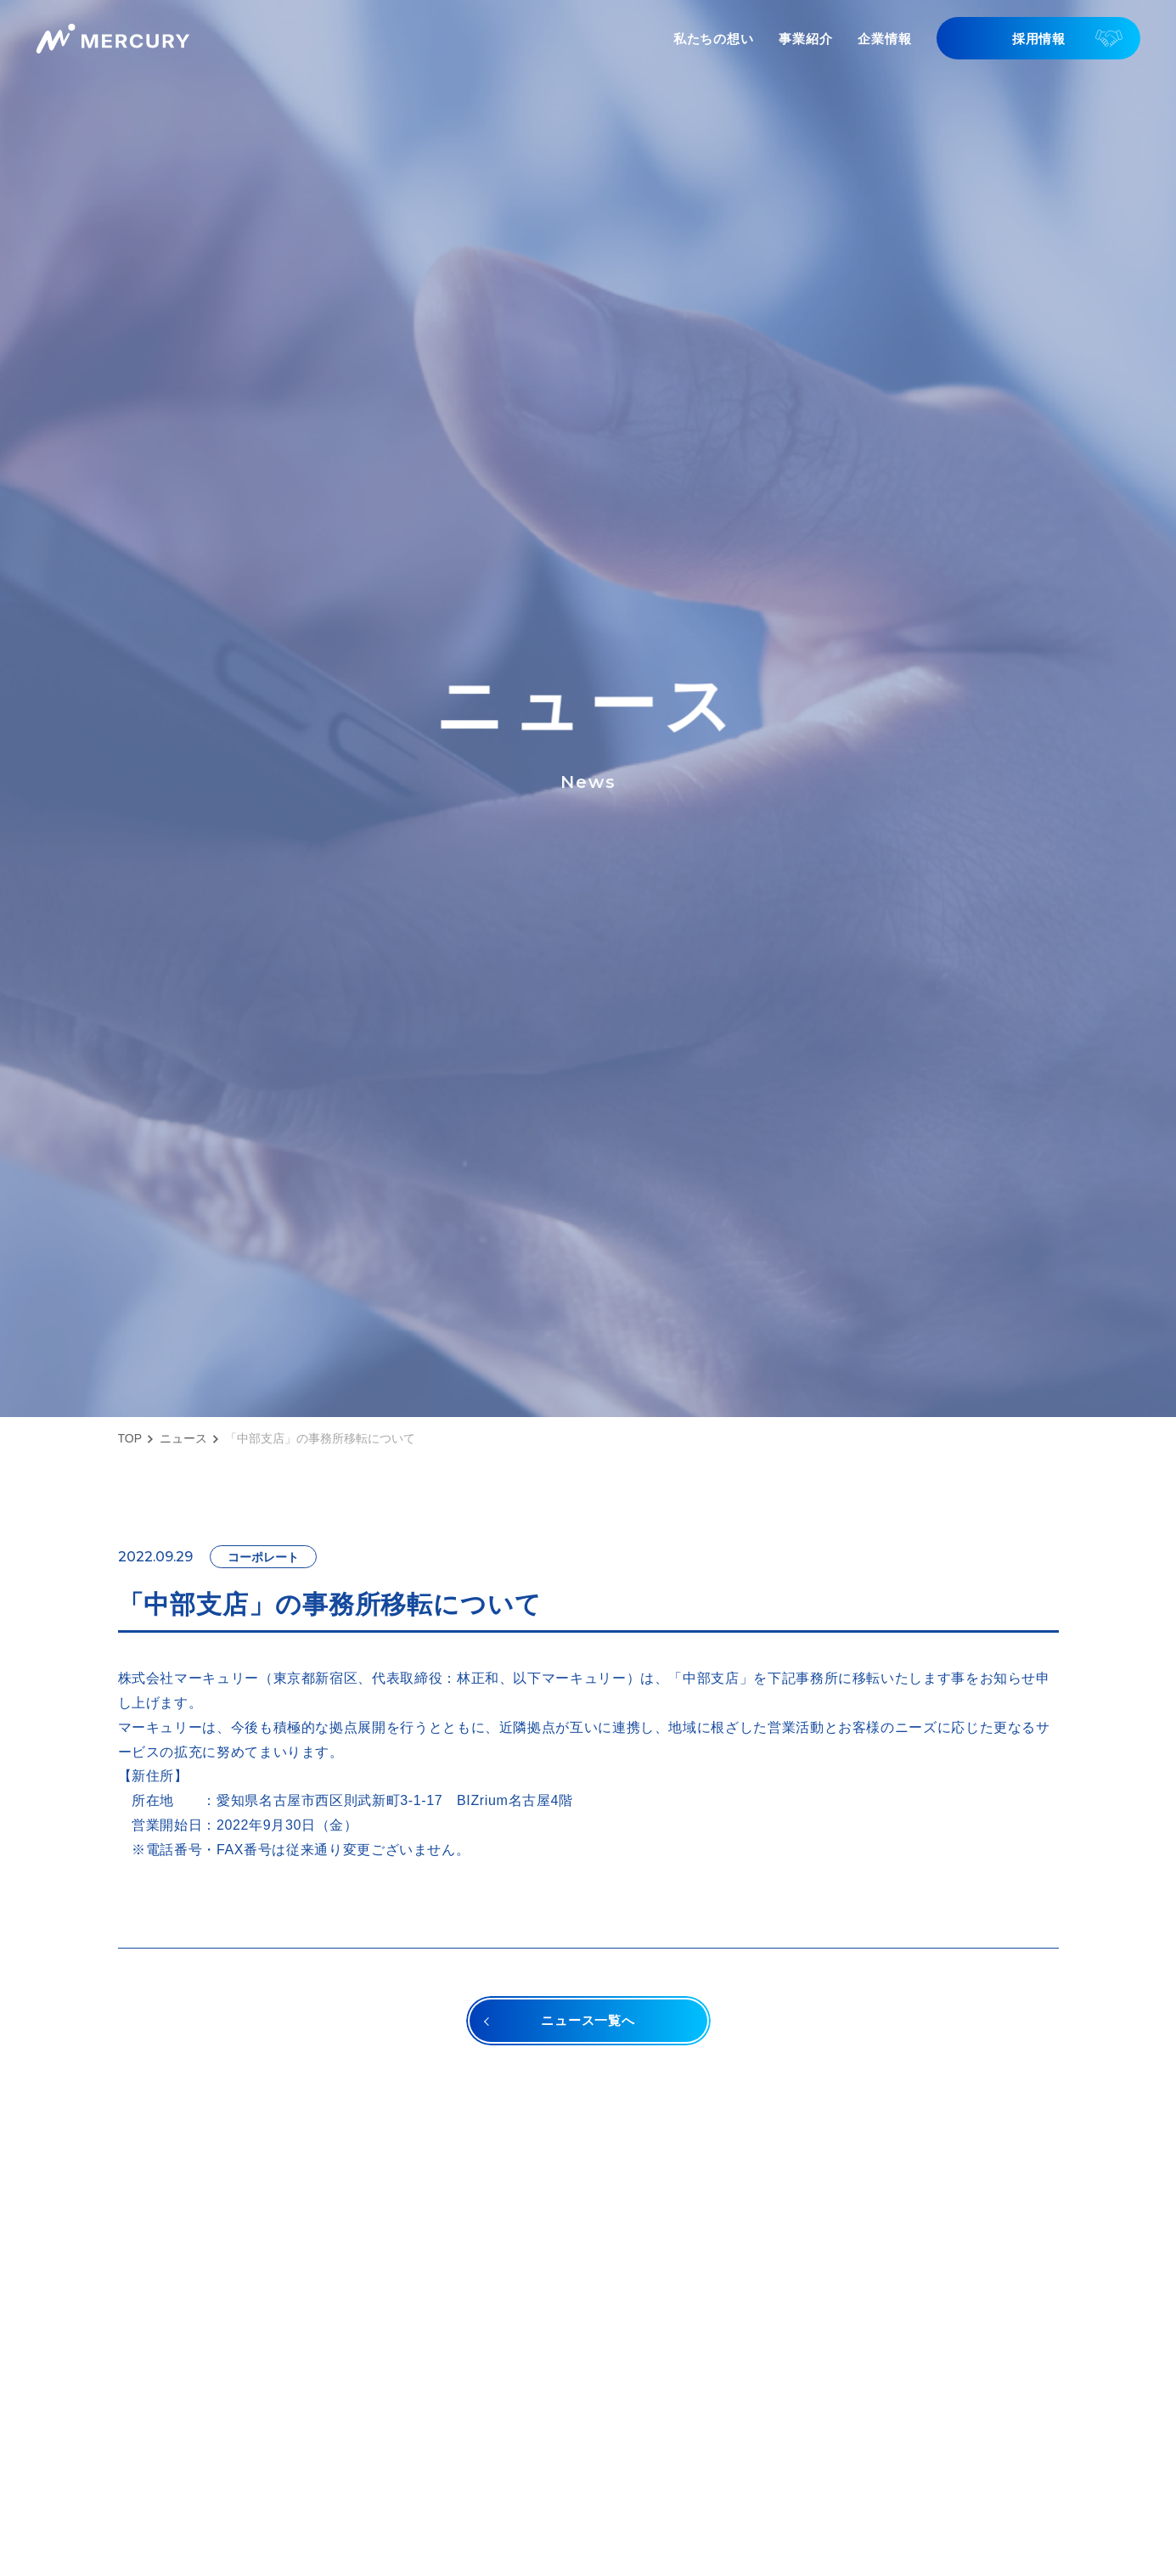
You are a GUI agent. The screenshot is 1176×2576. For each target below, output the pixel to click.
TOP (130, 1438)
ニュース (183, 1438)
